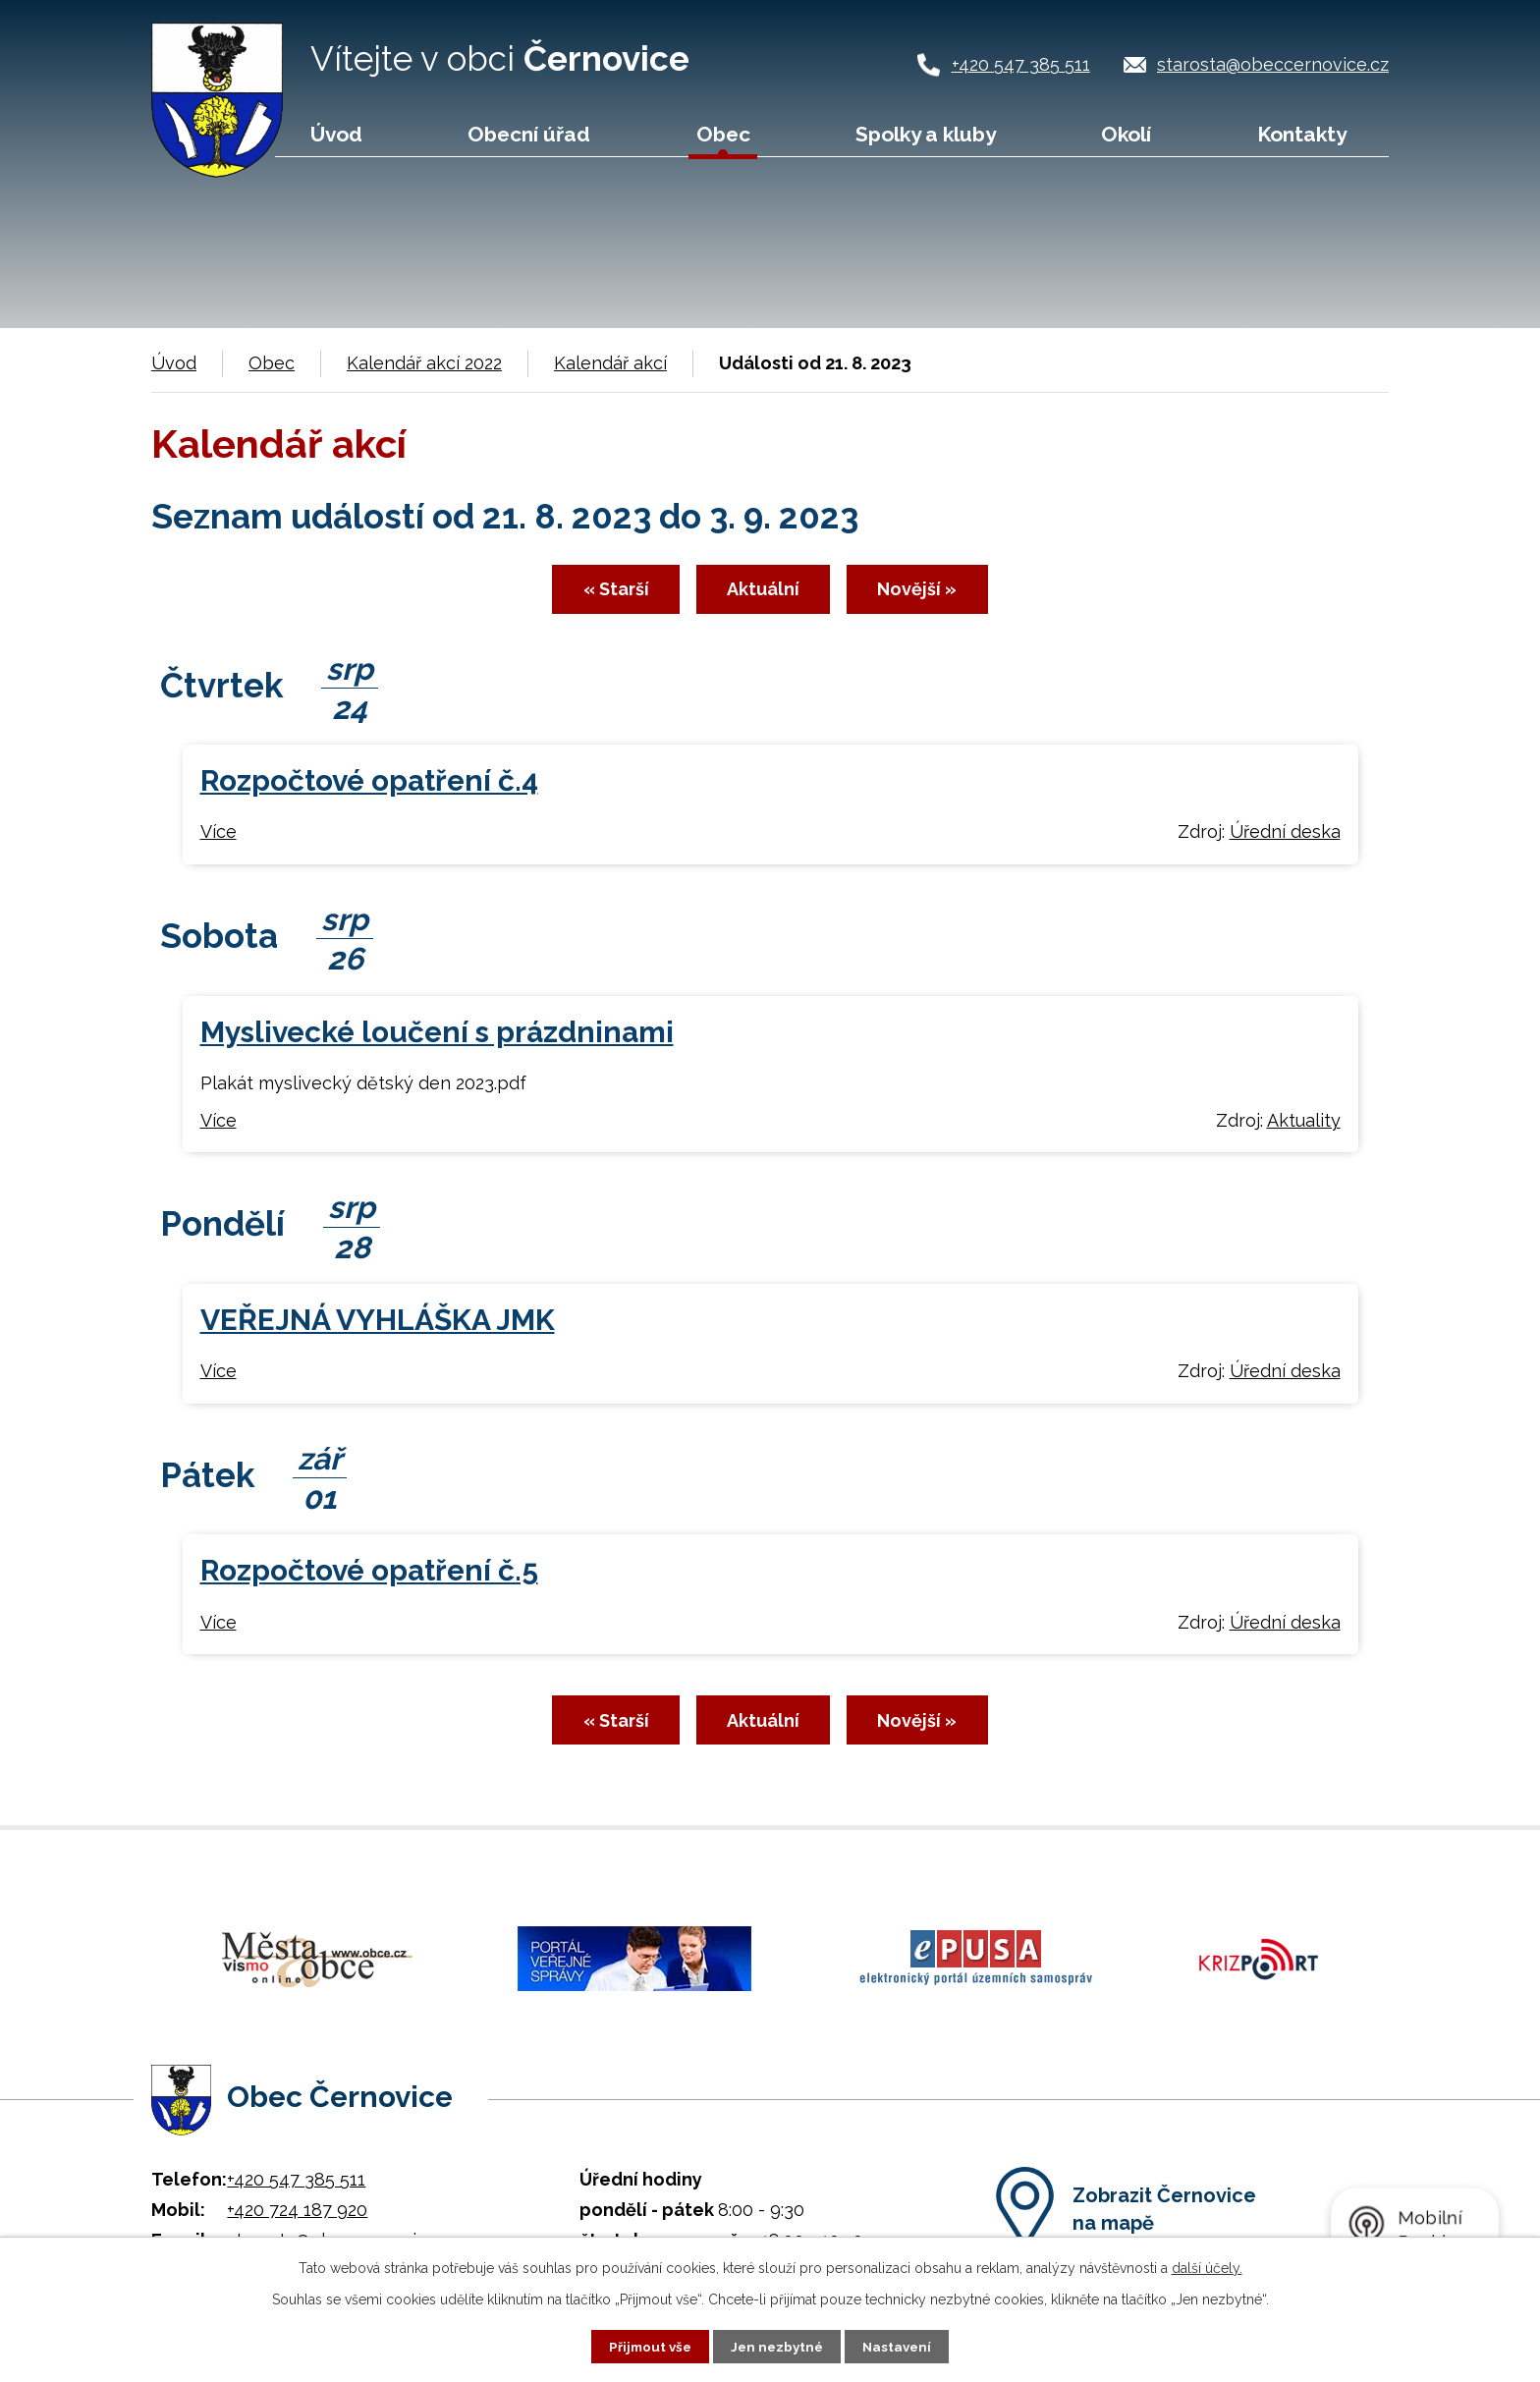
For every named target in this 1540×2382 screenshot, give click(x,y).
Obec (723, 134)
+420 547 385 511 (1021, 64)
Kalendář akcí (610, 363)
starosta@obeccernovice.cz (1273, 64)
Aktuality (1304, 1125)
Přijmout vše (647, 2346)
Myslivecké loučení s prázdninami (437, 1037)
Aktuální (763, 593)
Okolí (1126, 134)
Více (218, 837)
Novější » (936, 593)
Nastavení (901, 2346)
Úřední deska (1285, 837)
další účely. (1207, 2267)
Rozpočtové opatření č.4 (369, 786)
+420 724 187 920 (297, 2203)
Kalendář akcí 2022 (424, 363)
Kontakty (1302, 134)
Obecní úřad (529, 134)
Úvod (336, 134)
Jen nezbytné (778, 2346)
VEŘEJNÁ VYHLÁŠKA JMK (377, 1324)
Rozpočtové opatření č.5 (369, 1576)
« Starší (597, 593)
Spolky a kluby (925, 134)
